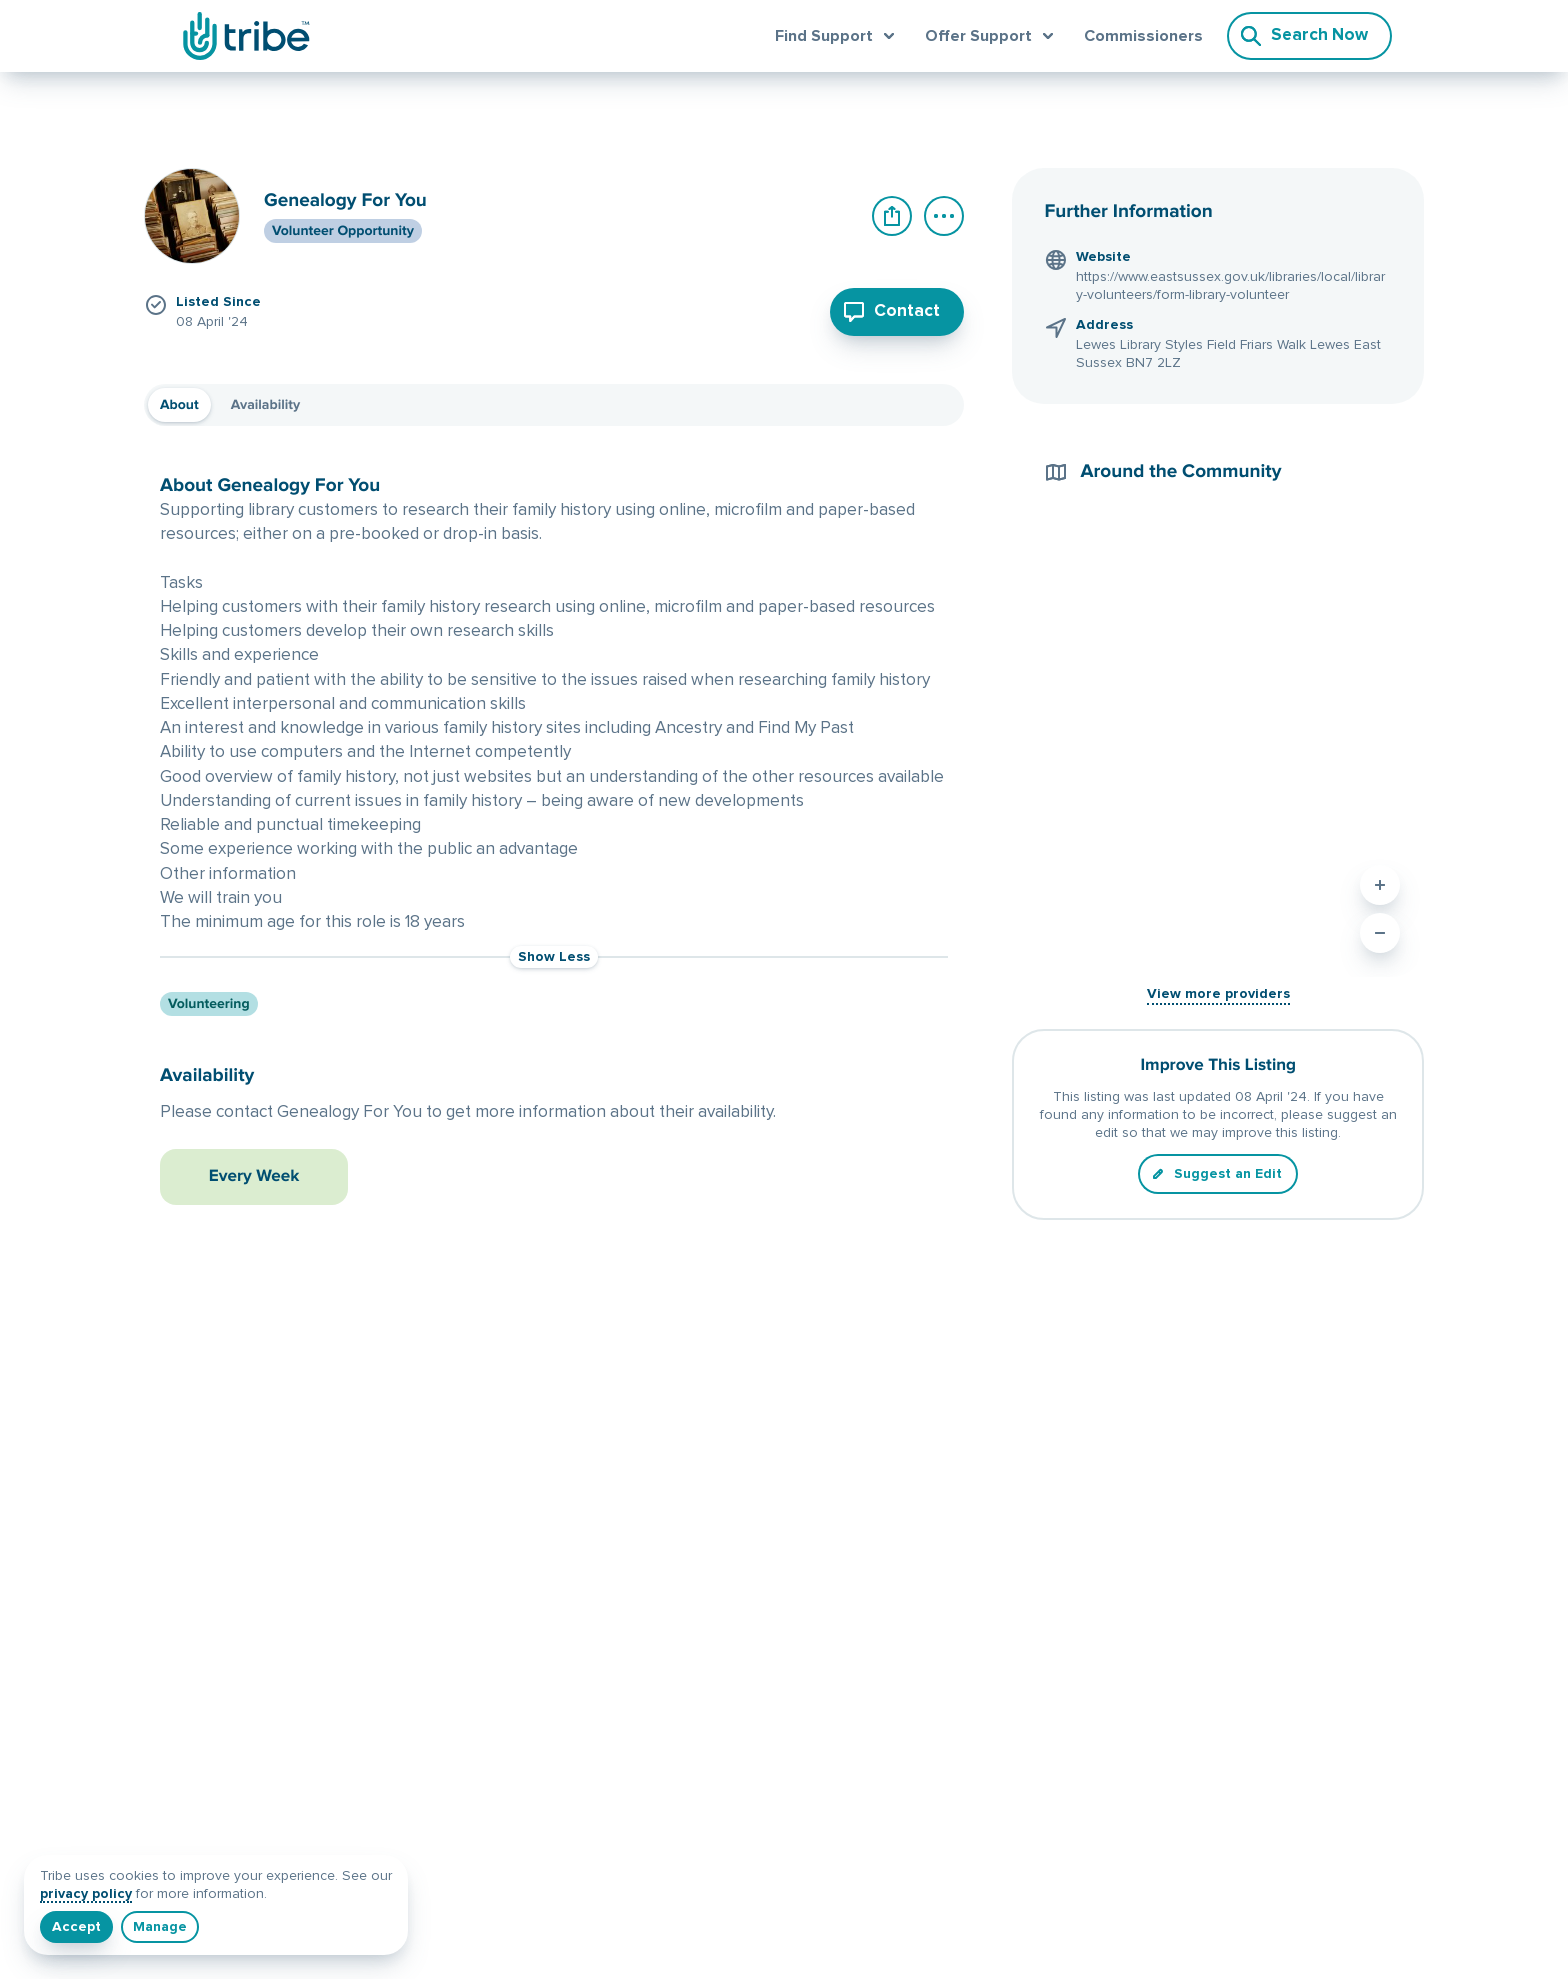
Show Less (554, 957)
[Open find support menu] (838, 36)
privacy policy (86, 1894)
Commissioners (1143, 36)
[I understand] (76, 1927)
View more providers (1218, 994)
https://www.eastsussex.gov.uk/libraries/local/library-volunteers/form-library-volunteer (1230, 286)
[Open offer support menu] (992, 36)
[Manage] (160, 1927)
